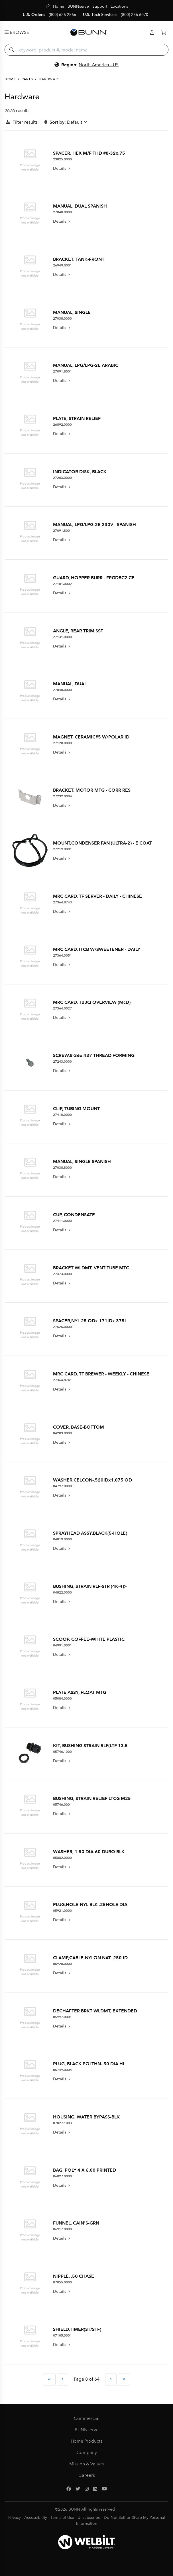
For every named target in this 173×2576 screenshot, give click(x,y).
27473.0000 (62, 1274)
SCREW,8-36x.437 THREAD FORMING (94, 1055)
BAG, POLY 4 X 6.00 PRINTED (84, 2170)
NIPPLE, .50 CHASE (73, 2276)
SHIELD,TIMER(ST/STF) (77, 2329)
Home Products (86, 2441)
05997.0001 (62, 2017)
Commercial (86, 2418)
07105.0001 (62, 2335)
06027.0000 (62, 2176)
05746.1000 (62, 1752)
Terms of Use (62, 2517)
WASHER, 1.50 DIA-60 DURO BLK (89, 1851)
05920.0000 (62, 1964)
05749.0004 (62, 2070)
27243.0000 (62, 1061)
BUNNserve (87, 2429)
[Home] (55, 6)
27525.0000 (62, 1327)
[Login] (152, 32)
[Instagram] (87, 2489)
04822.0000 (62, 1592)
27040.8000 (62, 212)
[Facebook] (68, 2489)
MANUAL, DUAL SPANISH (80, 206)
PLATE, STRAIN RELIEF (77, 418)
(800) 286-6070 (134, 14)
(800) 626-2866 (62, 14)
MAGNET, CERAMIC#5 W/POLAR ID (91, 737)
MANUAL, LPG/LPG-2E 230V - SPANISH (94, 524)
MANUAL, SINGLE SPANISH (82, 1161)
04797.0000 (62, 1486)
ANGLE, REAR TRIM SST (78, 631)
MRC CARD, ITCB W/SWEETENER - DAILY (96, 949)
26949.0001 (62, 265)
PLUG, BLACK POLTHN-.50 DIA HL (89, 2063)
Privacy (14, 2517)
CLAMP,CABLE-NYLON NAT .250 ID (90, 1957)
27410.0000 (62, 1115)
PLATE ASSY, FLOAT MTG (79, 1692)
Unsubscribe (89, 2517)
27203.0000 (62, 478)
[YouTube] (104, 2489)
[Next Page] (111, 2379)
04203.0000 (62, 1433)
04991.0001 (62, 1645)
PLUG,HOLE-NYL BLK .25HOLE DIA (90, 1904)
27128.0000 (62, 743)
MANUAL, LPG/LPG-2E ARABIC (85, 365)
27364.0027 (62, 1008)
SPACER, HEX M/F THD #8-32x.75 (89, 153)
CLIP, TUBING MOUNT (76, 1108)
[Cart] (163, 32)
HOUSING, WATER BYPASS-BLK (86, 2117)
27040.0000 (62, 690)
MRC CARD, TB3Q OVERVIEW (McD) (92, 1002)
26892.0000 (62, 425)
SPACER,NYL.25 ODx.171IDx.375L (90, 1320)
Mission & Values (86, 2464)
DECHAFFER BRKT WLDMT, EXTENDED (95, 2011)
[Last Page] (124, 2379)
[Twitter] (78, 2489)
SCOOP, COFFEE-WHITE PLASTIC (89, 1639)
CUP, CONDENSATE (74, 1214)
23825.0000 (62, 159)
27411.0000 (62, 1221)
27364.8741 (62, 1380)
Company (86, 2452)
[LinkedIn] (95, 2489)
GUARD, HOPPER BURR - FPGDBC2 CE (94, 577)
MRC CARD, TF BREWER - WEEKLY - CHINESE (101, 1374)
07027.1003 (62, 2123)
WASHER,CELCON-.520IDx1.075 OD (92, 1480)
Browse (17, 32)
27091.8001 (62, 531)
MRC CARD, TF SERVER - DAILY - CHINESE (97, 896)
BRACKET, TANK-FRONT (78, 259)
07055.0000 (62, 2282)
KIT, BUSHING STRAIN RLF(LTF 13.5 (90, 1745)
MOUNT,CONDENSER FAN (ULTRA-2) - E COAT (102, 843)
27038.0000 (62, 318)
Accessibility (35, 2517)
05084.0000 (62, 1698)
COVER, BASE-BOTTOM (78, 1427)
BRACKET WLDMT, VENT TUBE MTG (91, 1268)
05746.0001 (62, 1805)
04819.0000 (62, 1539)
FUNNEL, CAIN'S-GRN (76, 2223)
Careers (86, 2475)
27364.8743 (62, 902)
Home (10, 79)
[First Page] (49, 2379)
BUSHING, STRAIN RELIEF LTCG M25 (92, 1798)
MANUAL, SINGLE (72, 312)
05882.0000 (62, 1858)
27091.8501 (62, 371)
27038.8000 (62, 1168)
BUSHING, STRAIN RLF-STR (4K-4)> (90, 1586)
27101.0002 (62, 584)
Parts (27, 79)
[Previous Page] (62, 2379)
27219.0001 (62, 849)
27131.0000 (62, 637)
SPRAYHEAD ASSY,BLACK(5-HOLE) (90, 1533)
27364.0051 (62, 955)
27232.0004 (62, 796)
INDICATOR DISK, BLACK (80, 471)
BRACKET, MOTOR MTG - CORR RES (92, 790)
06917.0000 (62, 2229)
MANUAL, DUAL (70, 683)
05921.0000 (62, 1911)
